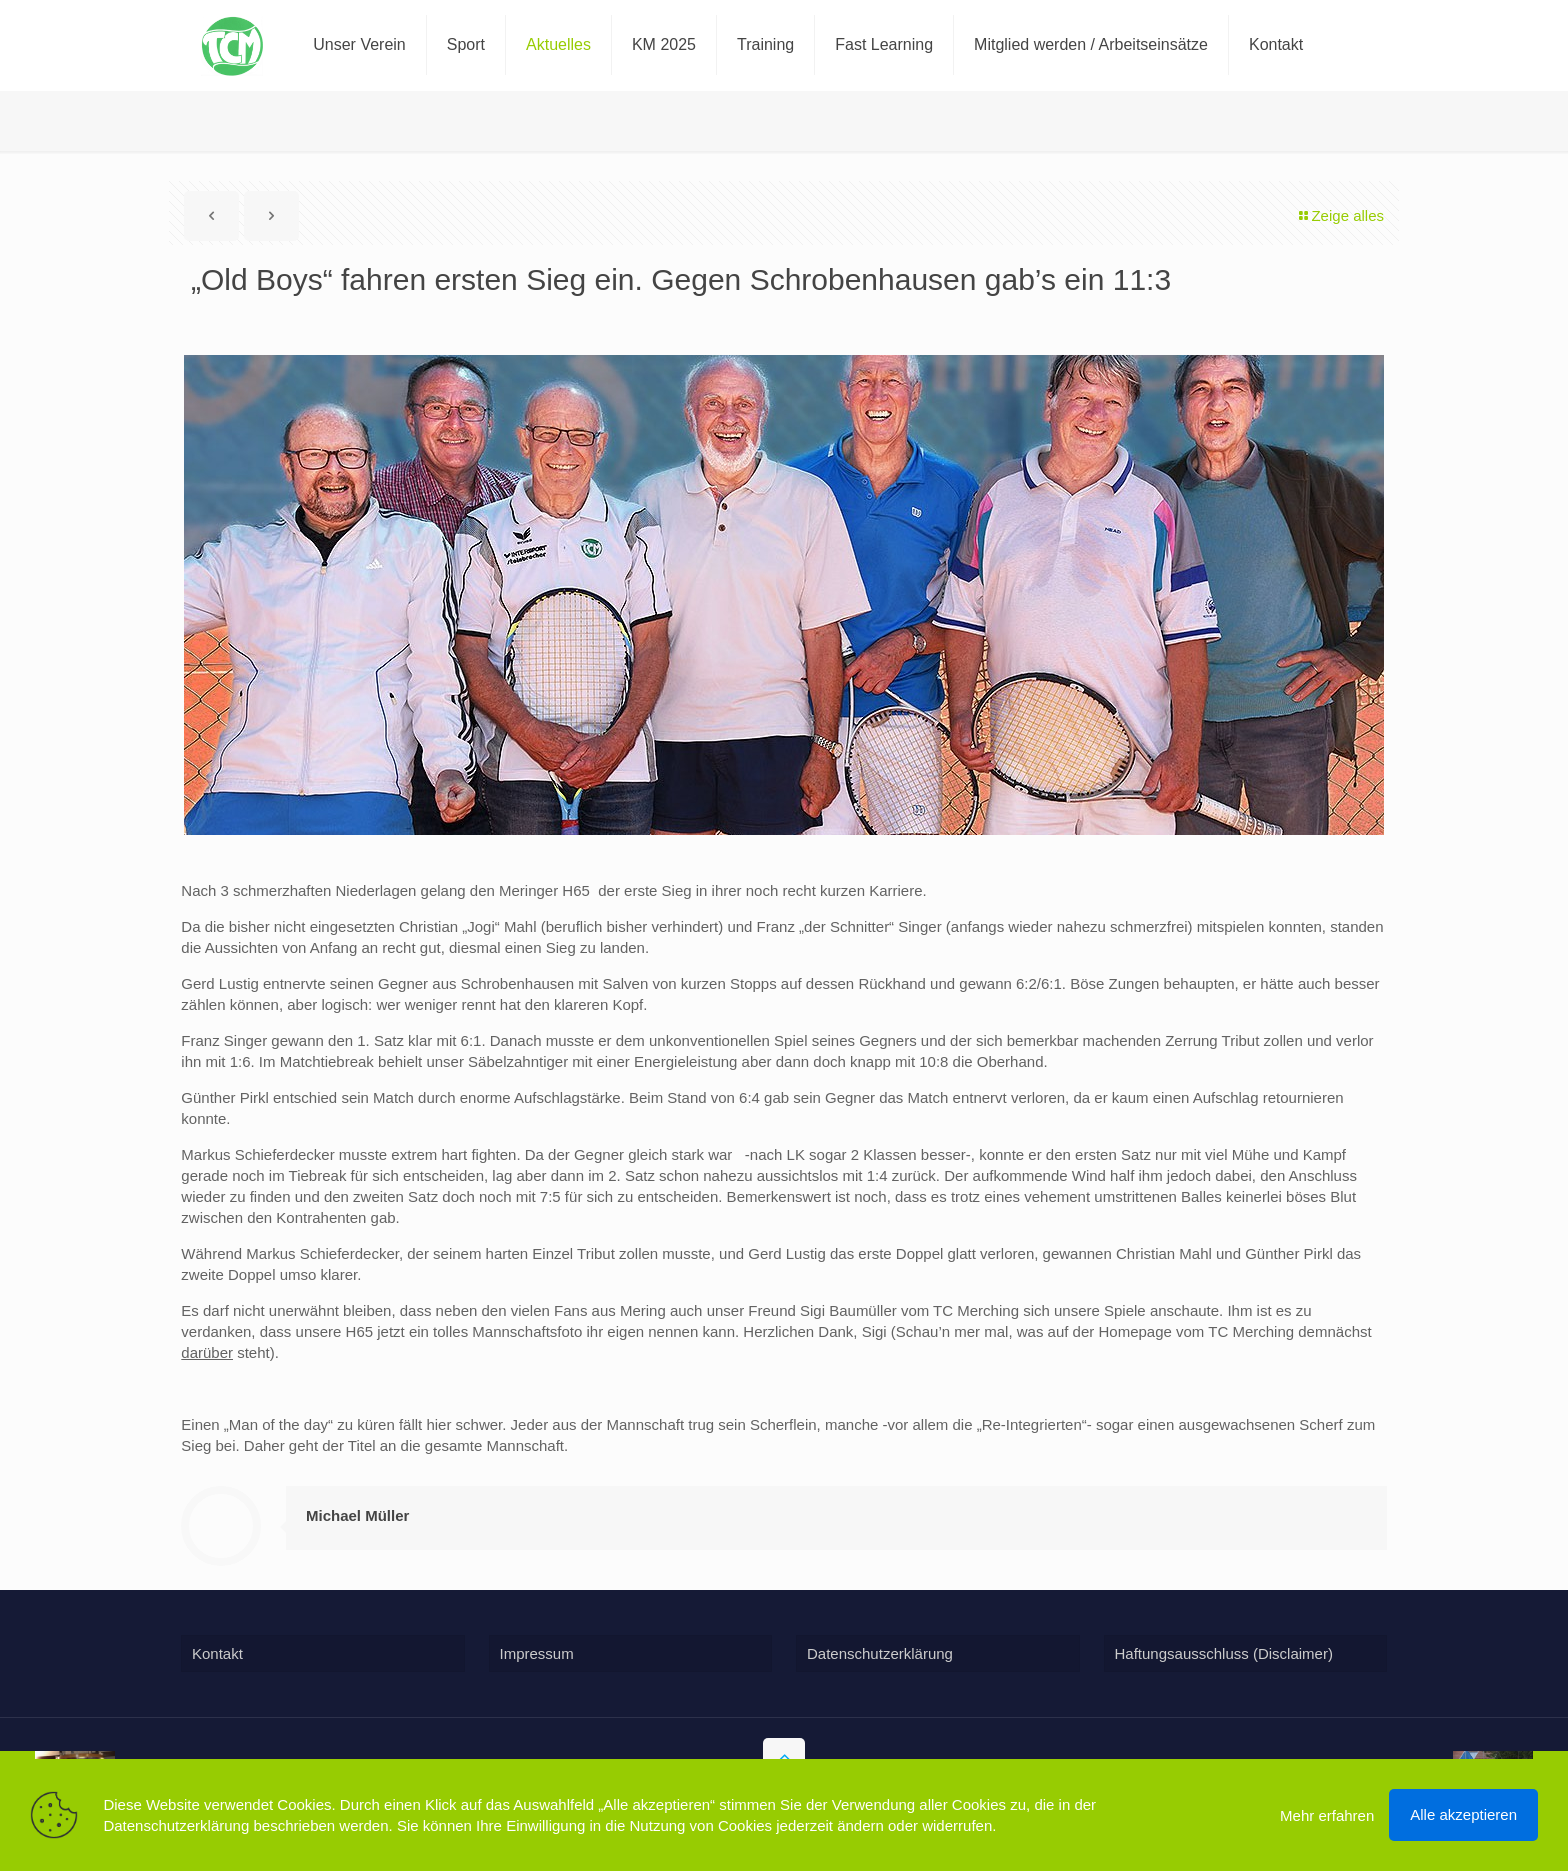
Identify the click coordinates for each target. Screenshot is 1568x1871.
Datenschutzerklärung (880, 1653)
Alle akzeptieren (1463, 1814)
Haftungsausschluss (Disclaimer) (1224, 1653)
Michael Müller (357, 1515)
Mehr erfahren (1327, 1815)
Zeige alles (1340, 215)
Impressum (537, 1653)
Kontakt (217, 1653)
